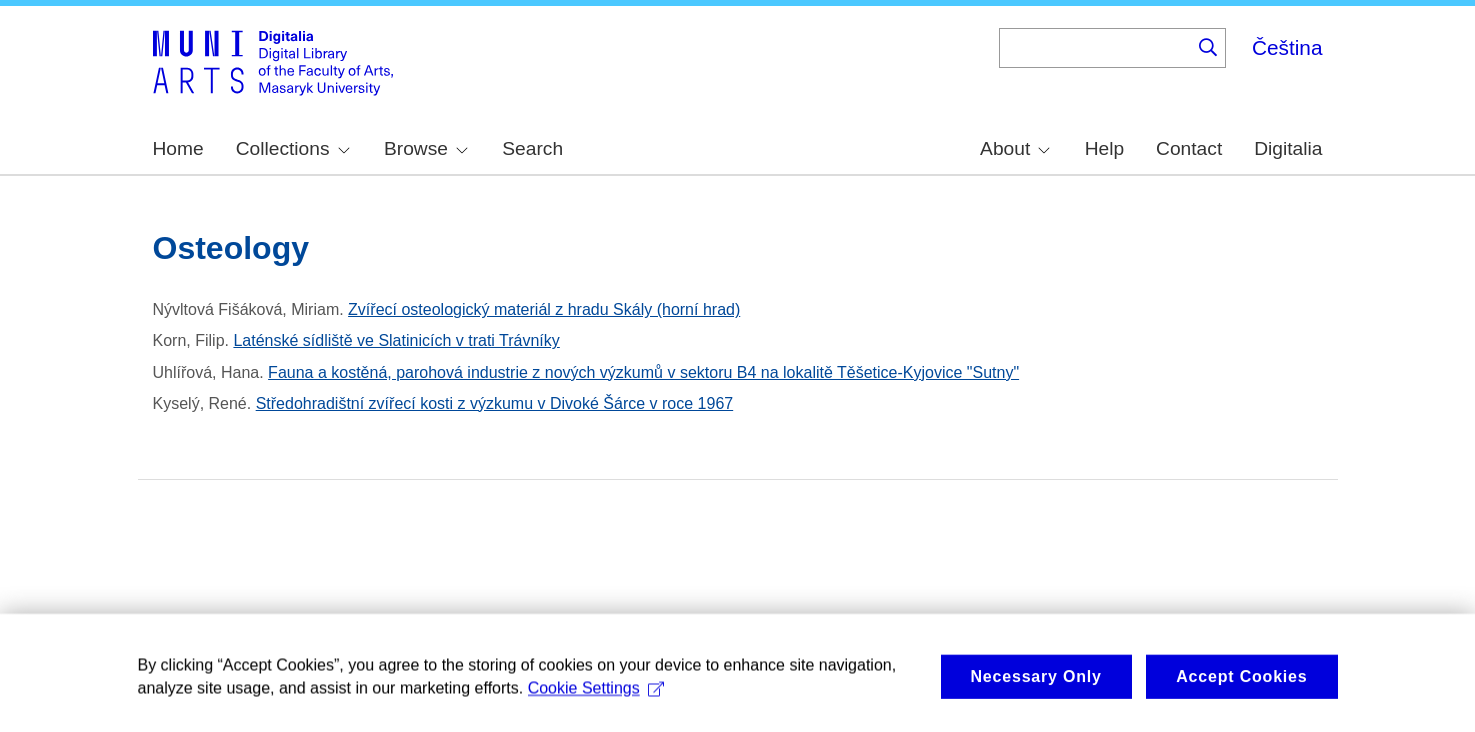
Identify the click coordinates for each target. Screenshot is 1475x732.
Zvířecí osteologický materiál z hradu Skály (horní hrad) (544, 309)
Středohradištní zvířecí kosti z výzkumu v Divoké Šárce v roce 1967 (495, 403)
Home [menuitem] (178, 148)
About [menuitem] (1015, 148)
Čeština (1287, 47)
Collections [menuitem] (293, 148)
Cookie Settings (596, 698)
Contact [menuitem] (1189, 148)
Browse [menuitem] (426, 148)
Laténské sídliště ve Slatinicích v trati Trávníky (396, 340)
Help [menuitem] (1104, 148)
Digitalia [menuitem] (1288, 148)
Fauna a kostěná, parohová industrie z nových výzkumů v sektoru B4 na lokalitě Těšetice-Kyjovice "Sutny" (643, 372)
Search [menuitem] (532, 148)
